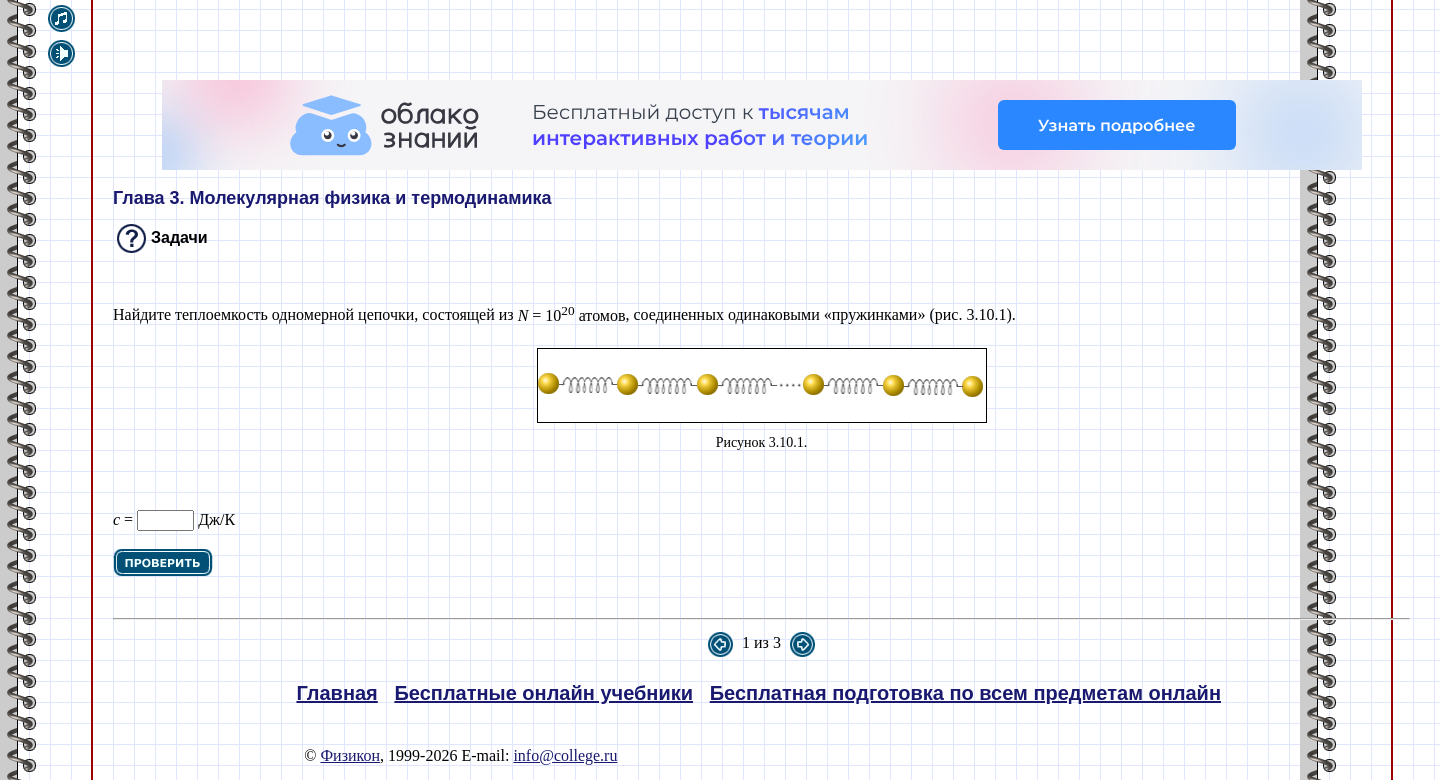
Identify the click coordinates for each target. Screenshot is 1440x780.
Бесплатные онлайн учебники (543, 693)
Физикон (350, 755)
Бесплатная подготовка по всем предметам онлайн (965, 693)
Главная (336, 693)
